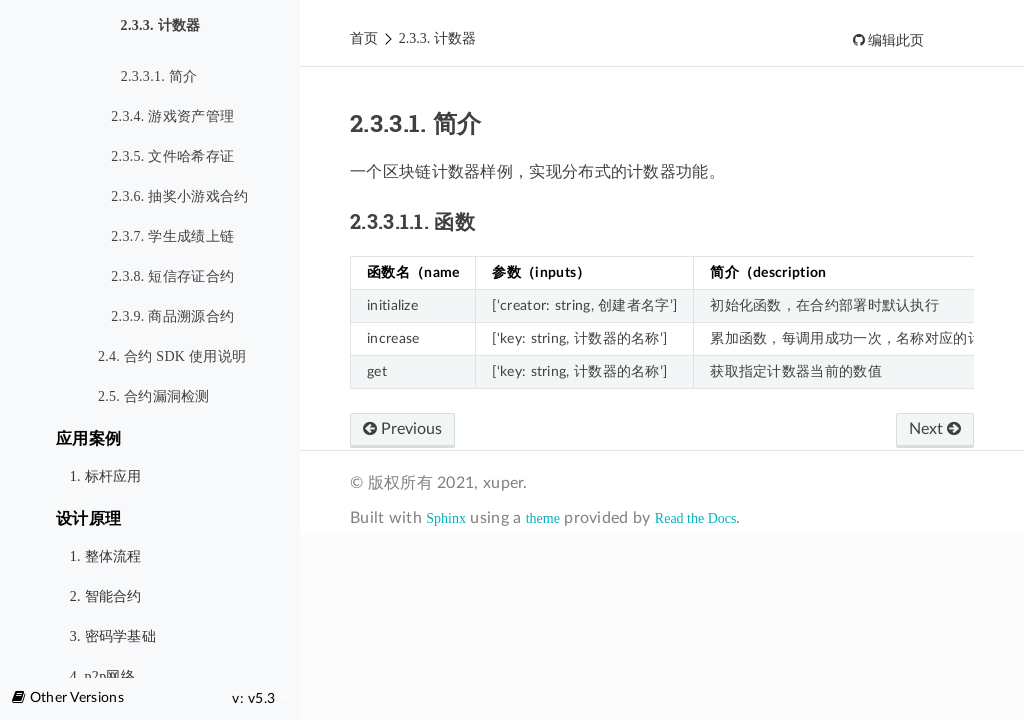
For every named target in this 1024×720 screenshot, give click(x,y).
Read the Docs (696, 518)
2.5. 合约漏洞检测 (154, 396)
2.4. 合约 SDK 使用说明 (172, 356)
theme (543, 518)
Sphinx (446, 518)
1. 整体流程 (106, 556)
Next (935, 429)
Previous (402, 429)
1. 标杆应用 (106, 476)
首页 (364, 38)
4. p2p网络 (102, 676)
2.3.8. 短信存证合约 (172, 276)
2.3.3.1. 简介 (159, 76)
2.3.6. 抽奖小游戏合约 (179, 196)
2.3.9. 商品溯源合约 (172, 316)
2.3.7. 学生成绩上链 (172, 236)
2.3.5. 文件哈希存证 (172, 156)
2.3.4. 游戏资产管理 (172, 116)
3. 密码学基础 (113, 636)
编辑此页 (895, 40)
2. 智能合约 (106, 596)
